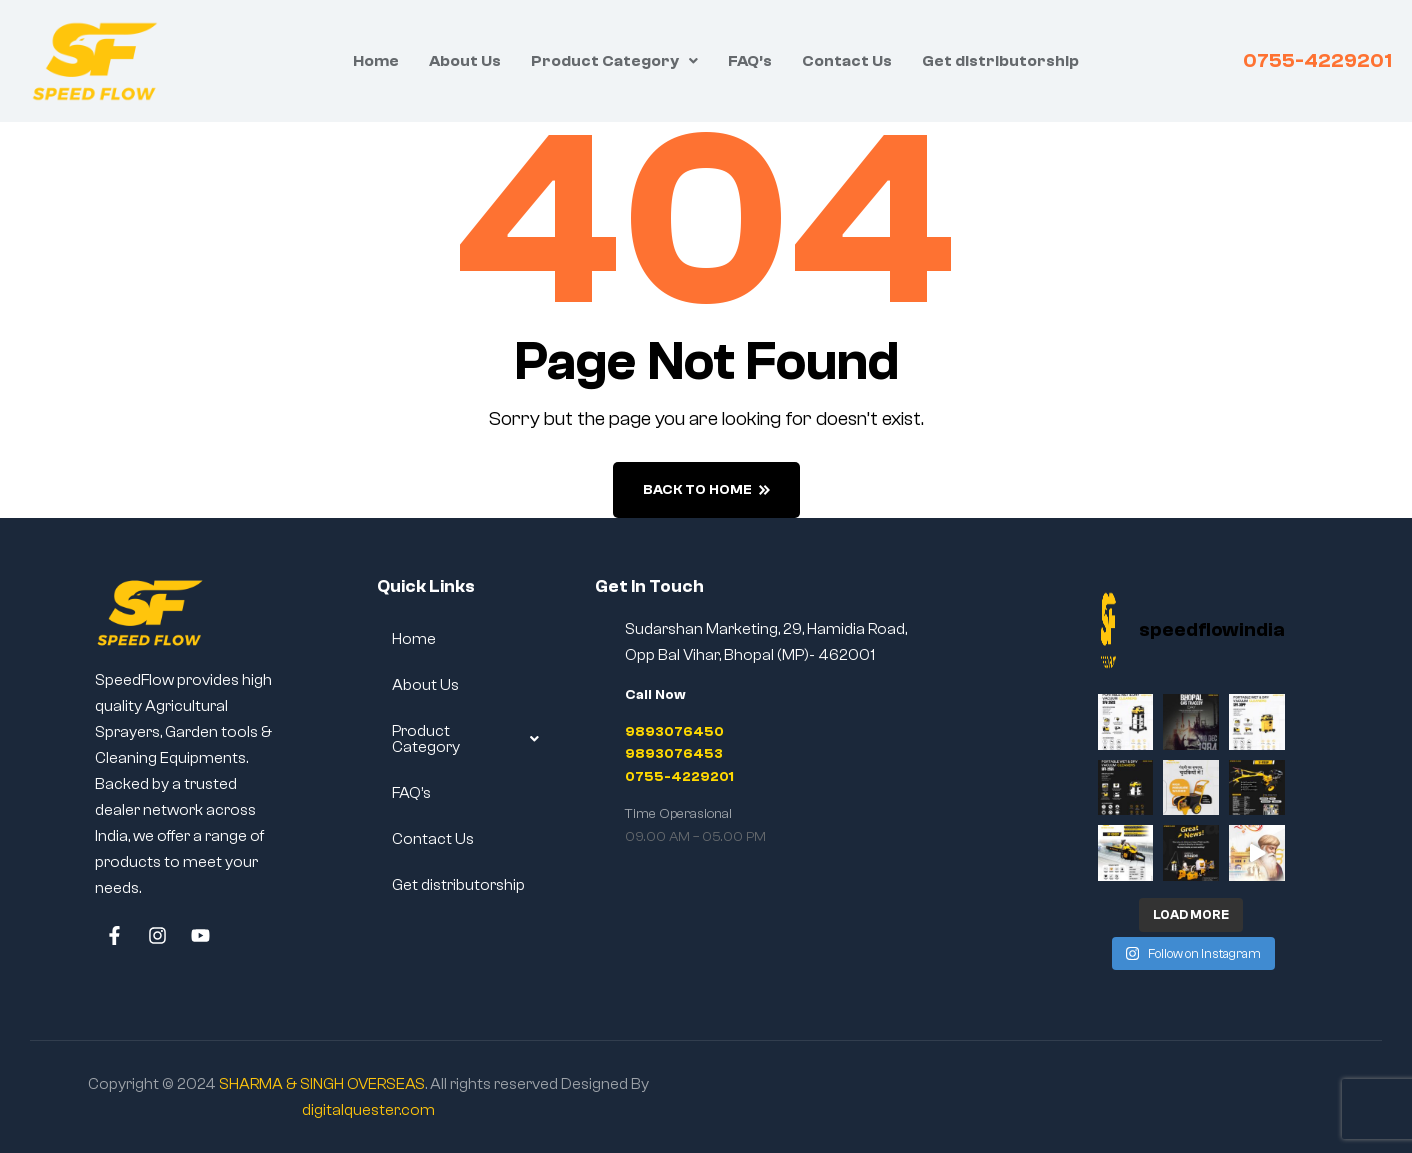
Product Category (614, 61)
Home (376, 61)
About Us (465, 61)
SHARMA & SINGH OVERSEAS (322, 1084)
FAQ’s (750, 61)
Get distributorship (1000, 61)
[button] (614, 61)
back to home (706, 490)
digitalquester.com (368, 1110)
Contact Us (847, 61)
